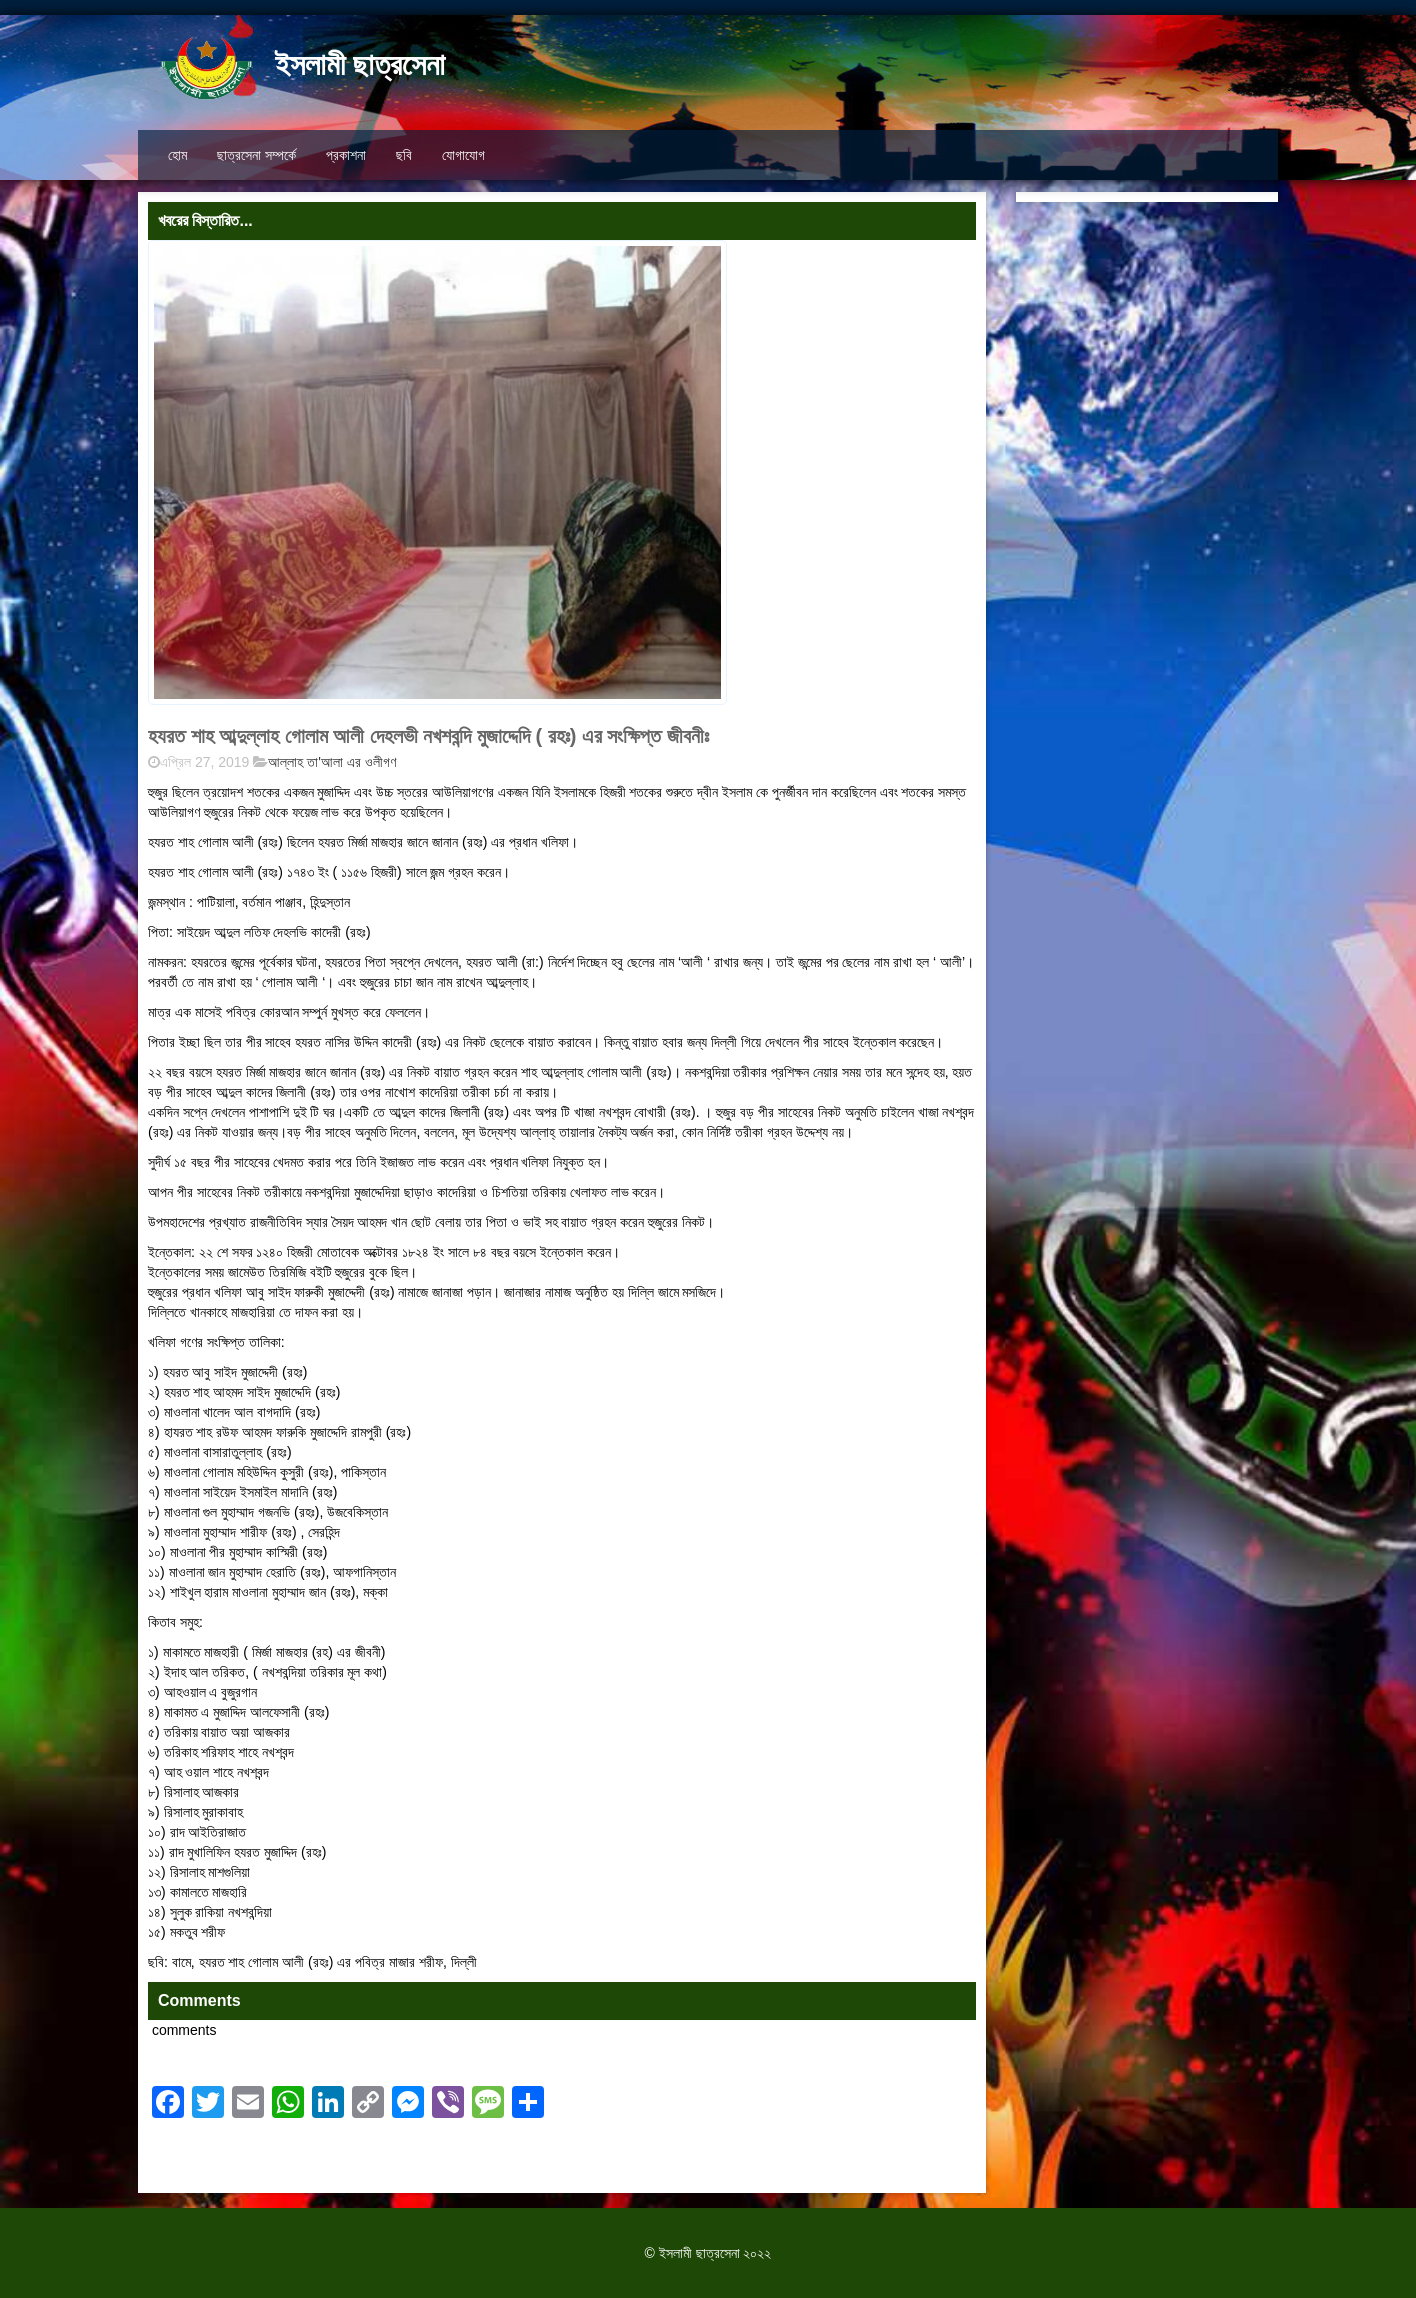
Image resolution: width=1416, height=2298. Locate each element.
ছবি (404, 155)
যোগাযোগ (463, 155)
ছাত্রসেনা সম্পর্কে (256, 155)
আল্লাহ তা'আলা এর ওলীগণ (331, 762)
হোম (177, 155)
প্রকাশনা (346, 155)
